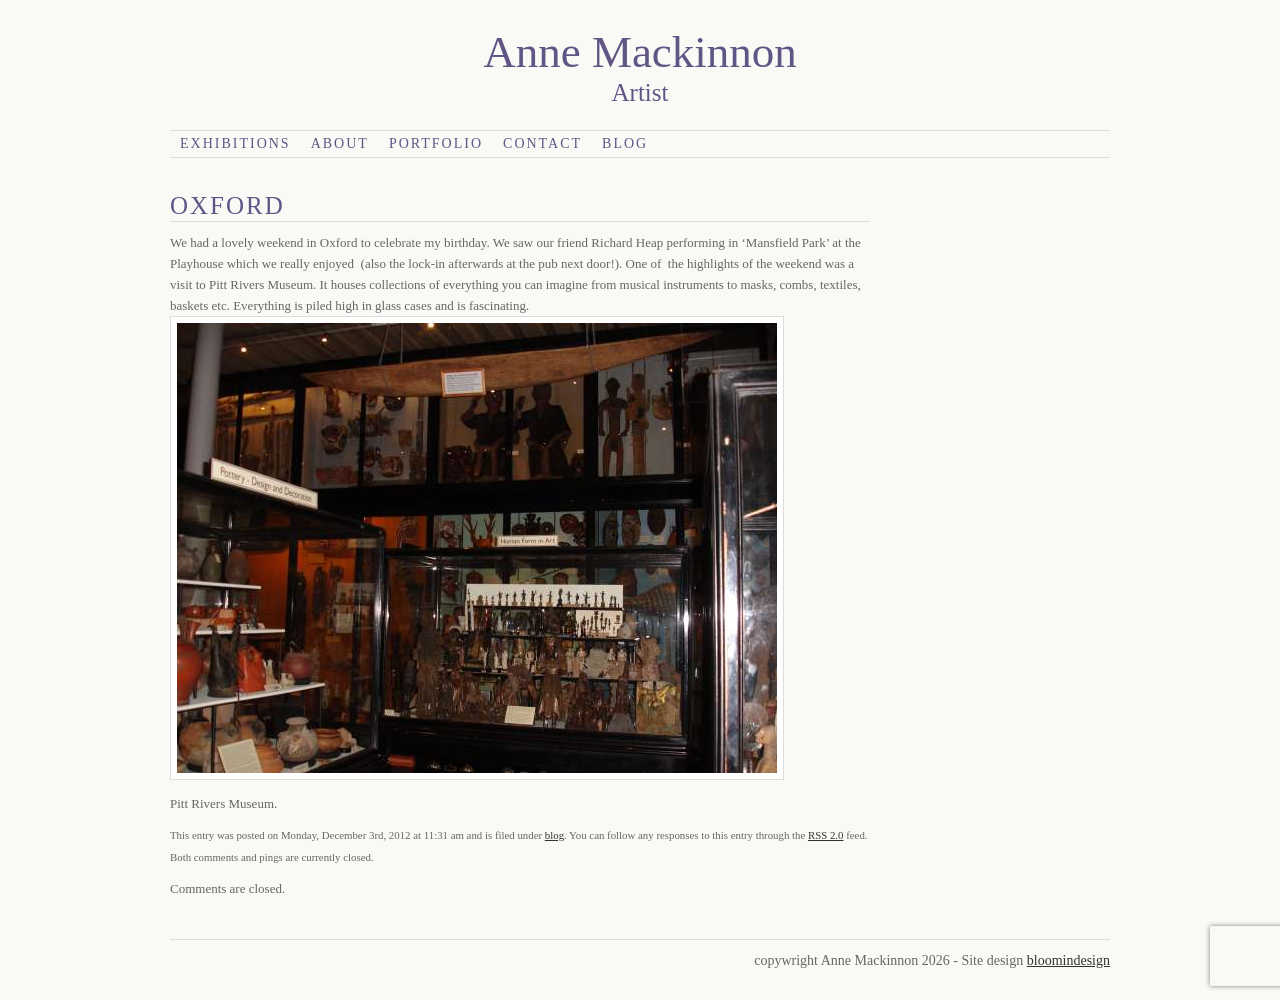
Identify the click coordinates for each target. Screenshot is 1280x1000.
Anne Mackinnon (640, 52)
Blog (625, 143)
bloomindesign (1068, 960)
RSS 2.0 (826, 835)
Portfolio (436, 143)
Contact (542, 143)
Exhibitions (235, 143)
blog (554, 835)
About (340, 143)
